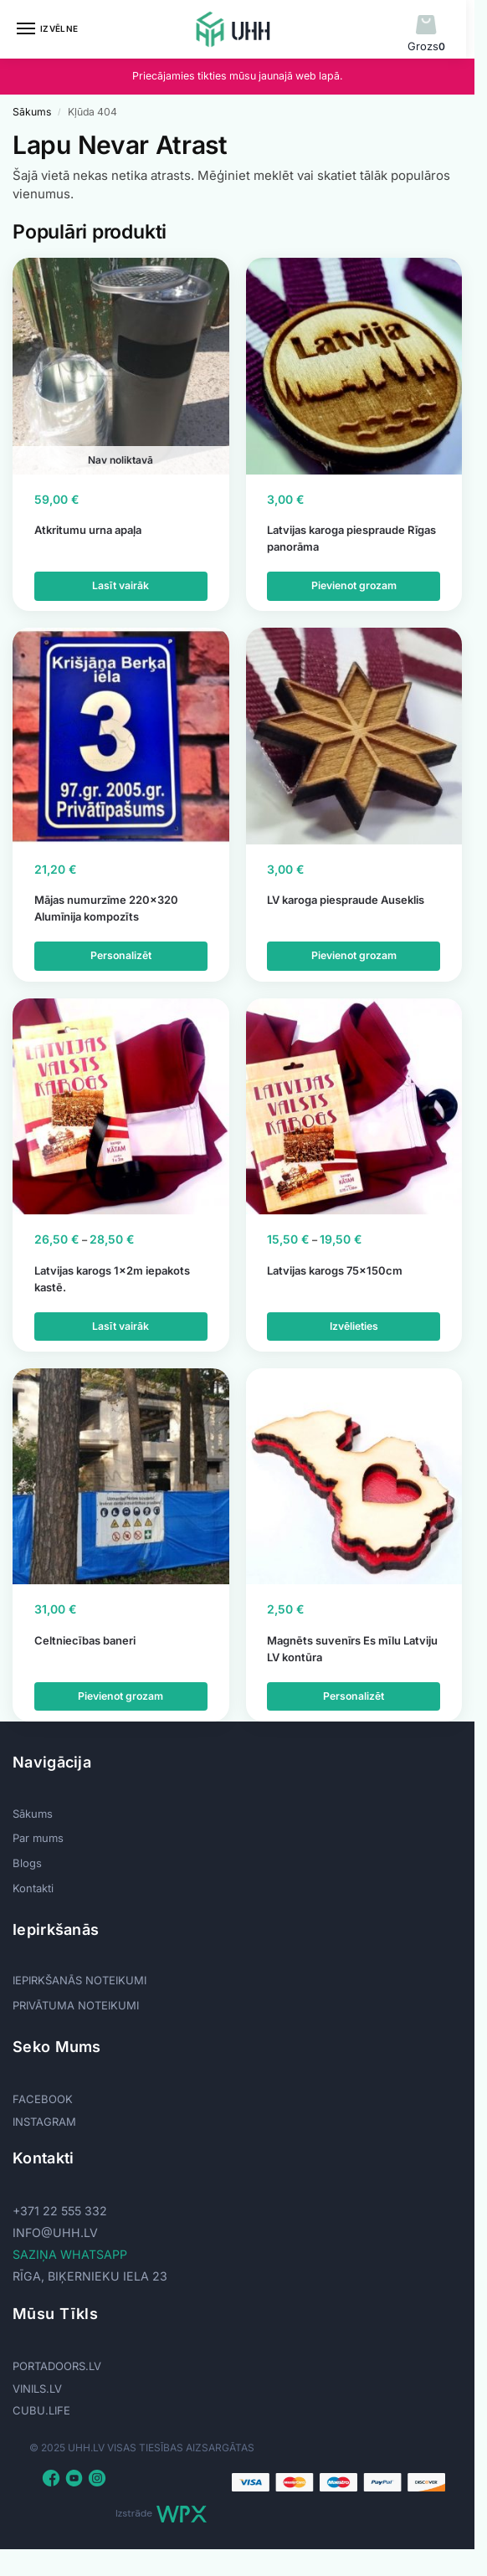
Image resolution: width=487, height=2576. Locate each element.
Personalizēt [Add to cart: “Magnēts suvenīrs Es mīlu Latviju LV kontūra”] (354, 1696)
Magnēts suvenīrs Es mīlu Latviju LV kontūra (352, 1649)
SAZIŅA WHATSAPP (70, 2254)
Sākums (32, 111)
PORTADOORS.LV (57, 2366)
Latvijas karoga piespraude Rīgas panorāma (351, 538)
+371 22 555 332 (60, 2211)
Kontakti (33, 1888)
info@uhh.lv (55, 2232)
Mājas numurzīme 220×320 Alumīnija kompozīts (106, 908)
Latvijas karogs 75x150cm (334, 1270)
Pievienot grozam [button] (353, 585)
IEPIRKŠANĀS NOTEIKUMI (79, 1980)
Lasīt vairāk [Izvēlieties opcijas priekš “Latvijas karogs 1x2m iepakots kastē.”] (120, 1326)
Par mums (38, 1838)
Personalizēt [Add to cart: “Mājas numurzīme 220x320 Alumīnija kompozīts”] (120, 955)
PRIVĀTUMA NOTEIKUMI (76, 2005)
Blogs (27, 1863)
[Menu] (42, 29)
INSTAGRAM (44, 2121)
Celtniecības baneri (85, 1640)
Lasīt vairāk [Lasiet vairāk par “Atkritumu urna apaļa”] (120, 585)
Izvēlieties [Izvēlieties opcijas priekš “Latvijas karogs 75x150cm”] (354, 1326)
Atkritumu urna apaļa (87, 529)
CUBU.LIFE (41, 2410)
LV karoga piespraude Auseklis (345, 899)
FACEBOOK (43, 2099)
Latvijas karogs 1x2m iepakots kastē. (112, 1279)
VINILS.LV (37, 2388)
